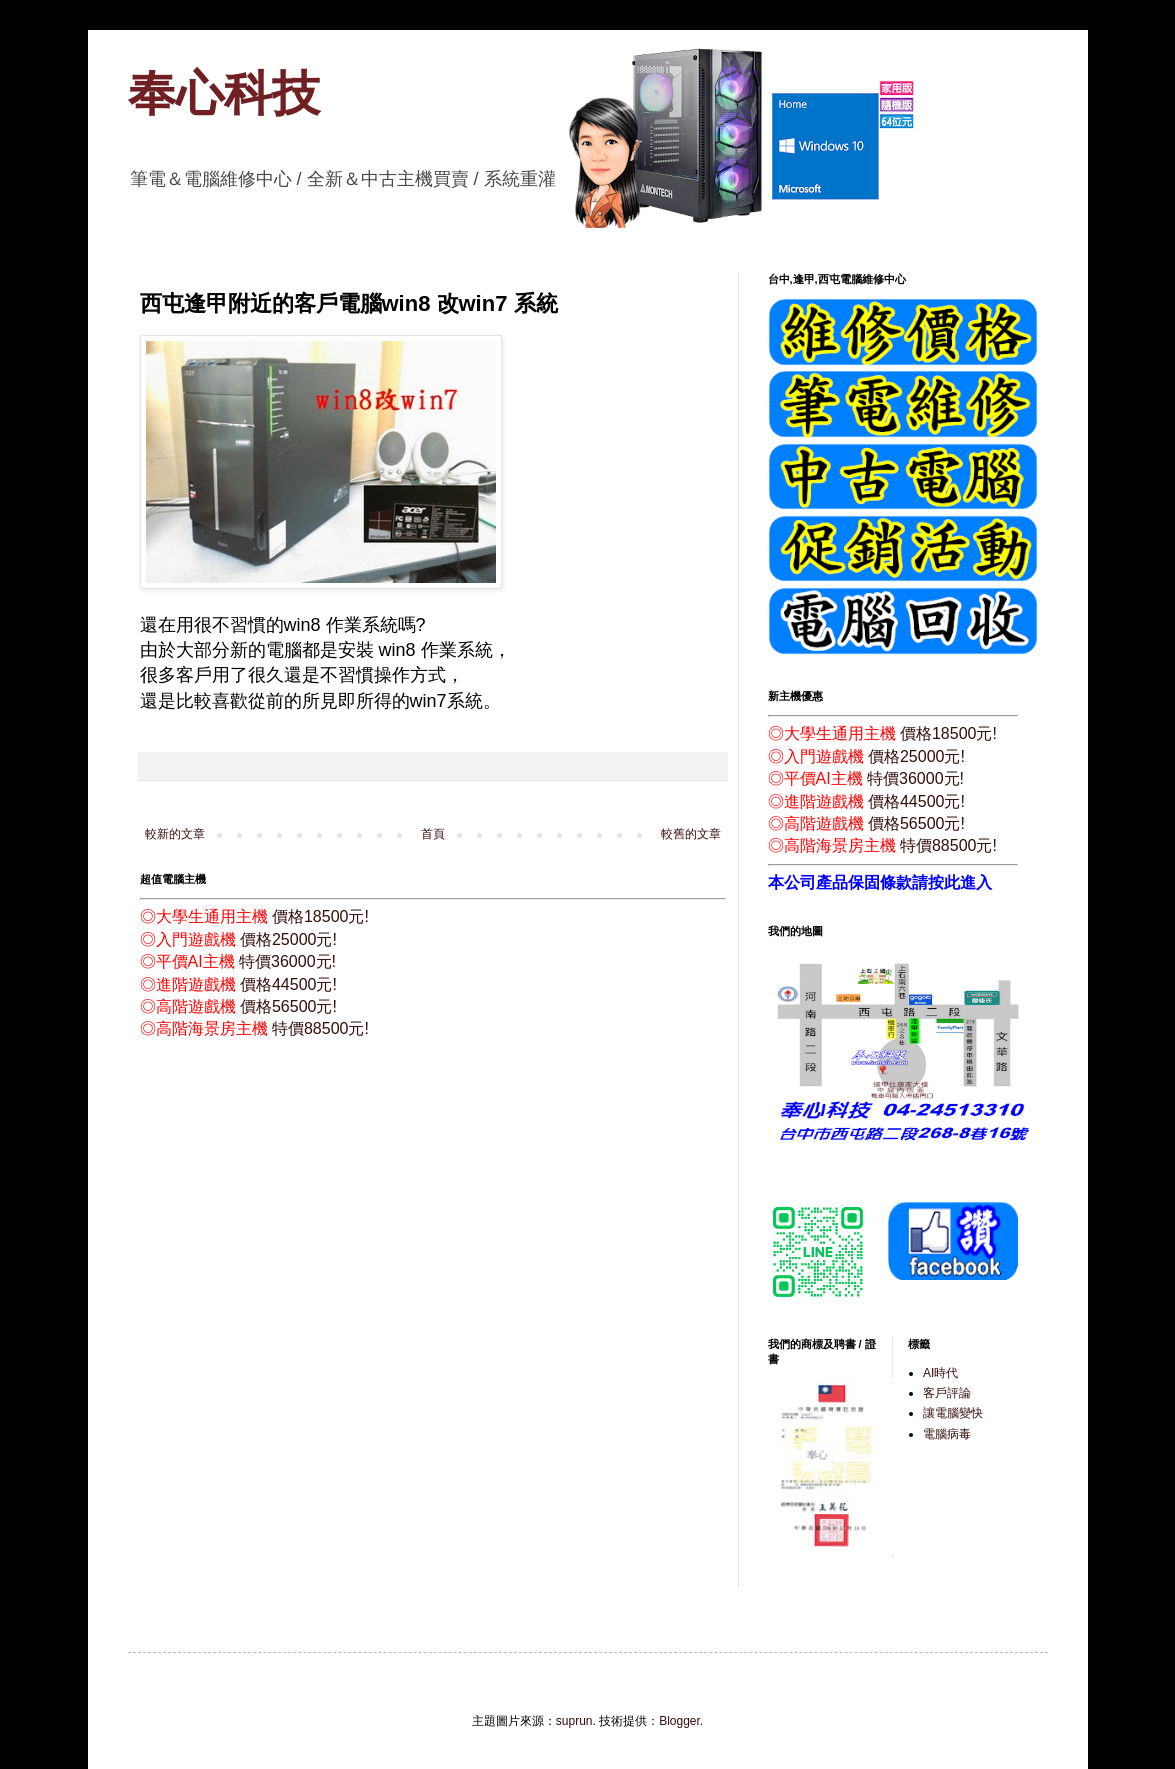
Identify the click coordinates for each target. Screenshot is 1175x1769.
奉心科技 (224, 93)
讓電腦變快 (953, 1413)
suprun (574, 1721)
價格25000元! (288, 939)
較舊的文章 (691, 834)
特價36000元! (287, 961)
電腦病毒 (947, 1434)
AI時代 (940, 1373)
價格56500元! (288, 1006)
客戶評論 (947, 1393)
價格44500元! (288, 984)
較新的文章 (175, 834)
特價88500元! (320, 1028)
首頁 (433, 834)
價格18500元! (320, 916)
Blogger (679, 1721)
